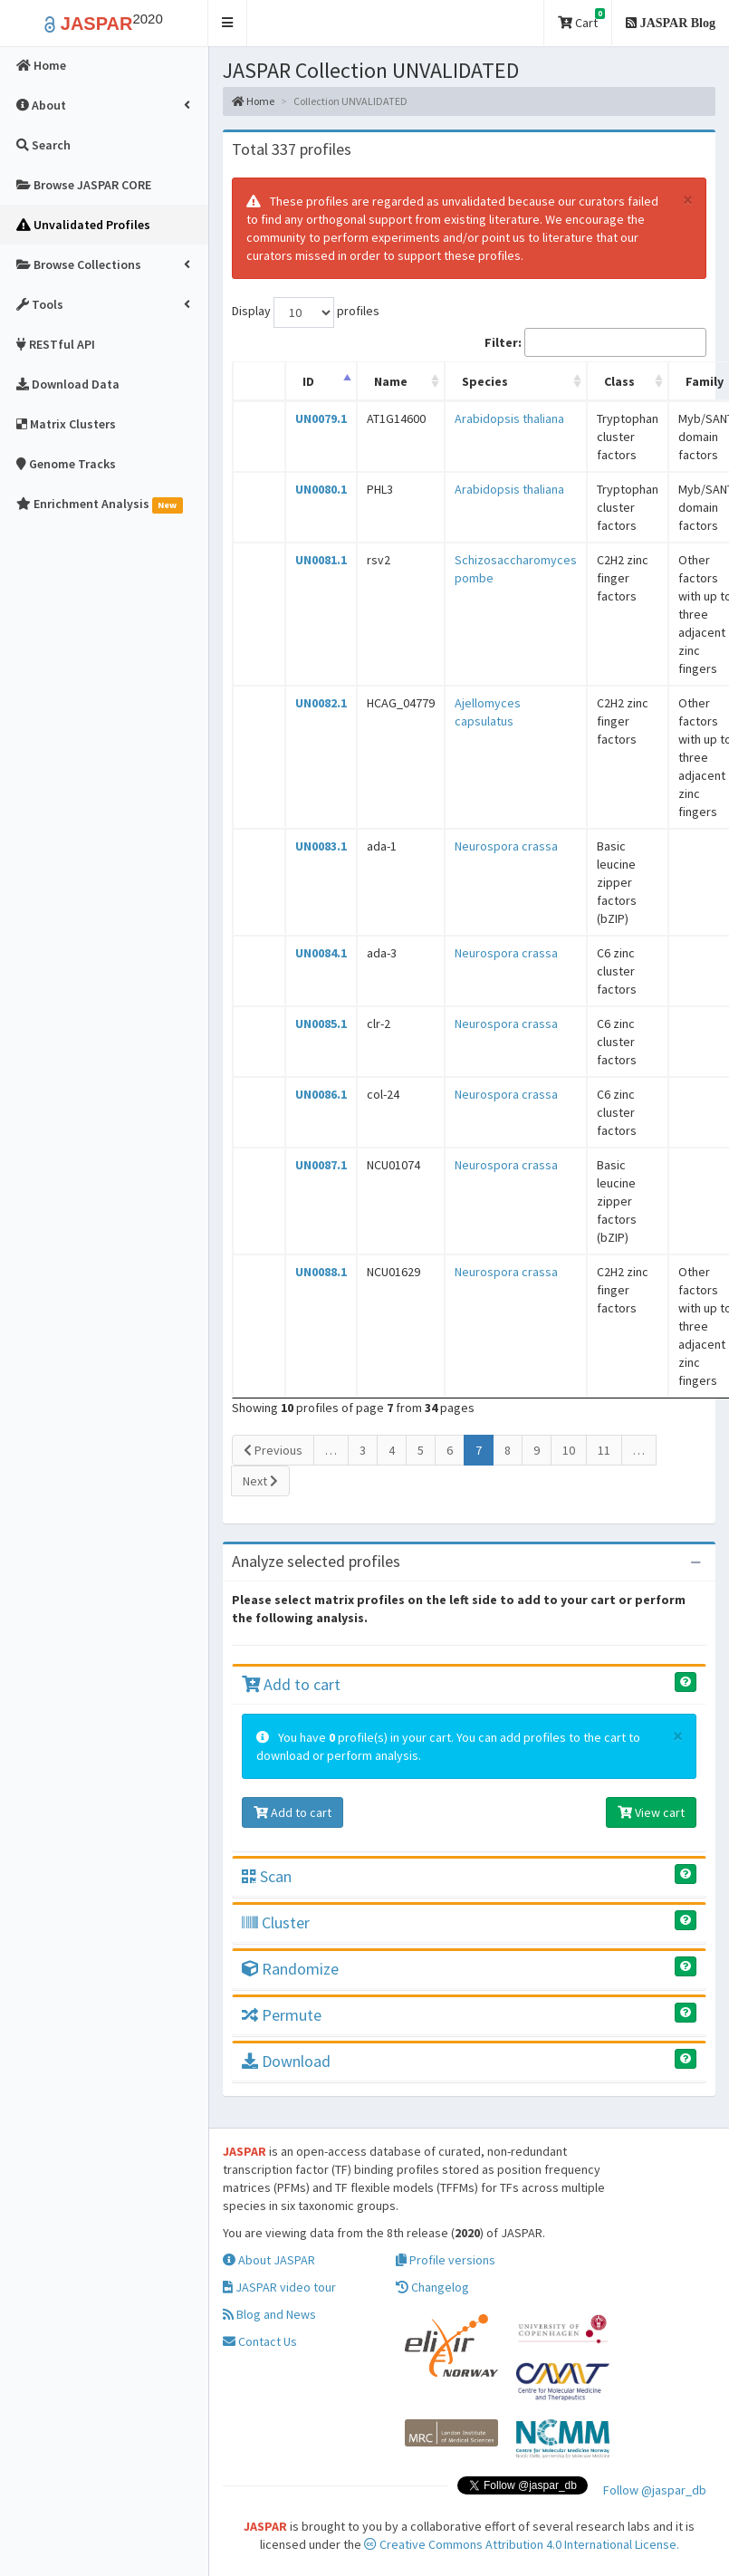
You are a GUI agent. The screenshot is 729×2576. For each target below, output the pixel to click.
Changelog (432, 2287)
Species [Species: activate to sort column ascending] (485, 381)
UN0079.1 (321, 418)
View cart (651, 1812)
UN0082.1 (321, 703)
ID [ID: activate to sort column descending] (308, 381)
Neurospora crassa (506, 846)
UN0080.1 (321, 489)
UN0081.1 (321, 560)
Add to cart (291, 1684)
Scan (267, 1876)
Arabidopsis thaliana (509, 418)
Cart (581, 19)
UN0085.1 (321, 1023)
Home (253, 101)
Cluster (276, 1922)
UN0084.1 (321, 953)
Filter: (595, 342)
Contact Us (260, 2341)
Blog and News (269, 2314)
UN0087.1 (321, 1165)
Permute (281, 2014)
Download (286, 2061)
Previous (273, 1450)
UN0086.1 (321, 1094)
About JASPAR (269, 2260)
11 (604, 1450)
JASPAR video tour (279, 2287)
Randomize (290, 1968)
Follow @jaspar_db (654, 2490)
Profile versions (445, 2260)
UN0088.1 (321, 1272)
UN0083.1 (321, 846)
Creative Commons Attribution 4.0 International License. (521, 2544)
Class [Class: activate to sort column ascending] (619, 381)
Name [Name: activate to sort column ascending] (391, 381)
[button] (227, 23)
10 (568, 1450)
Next (260, 1481)
